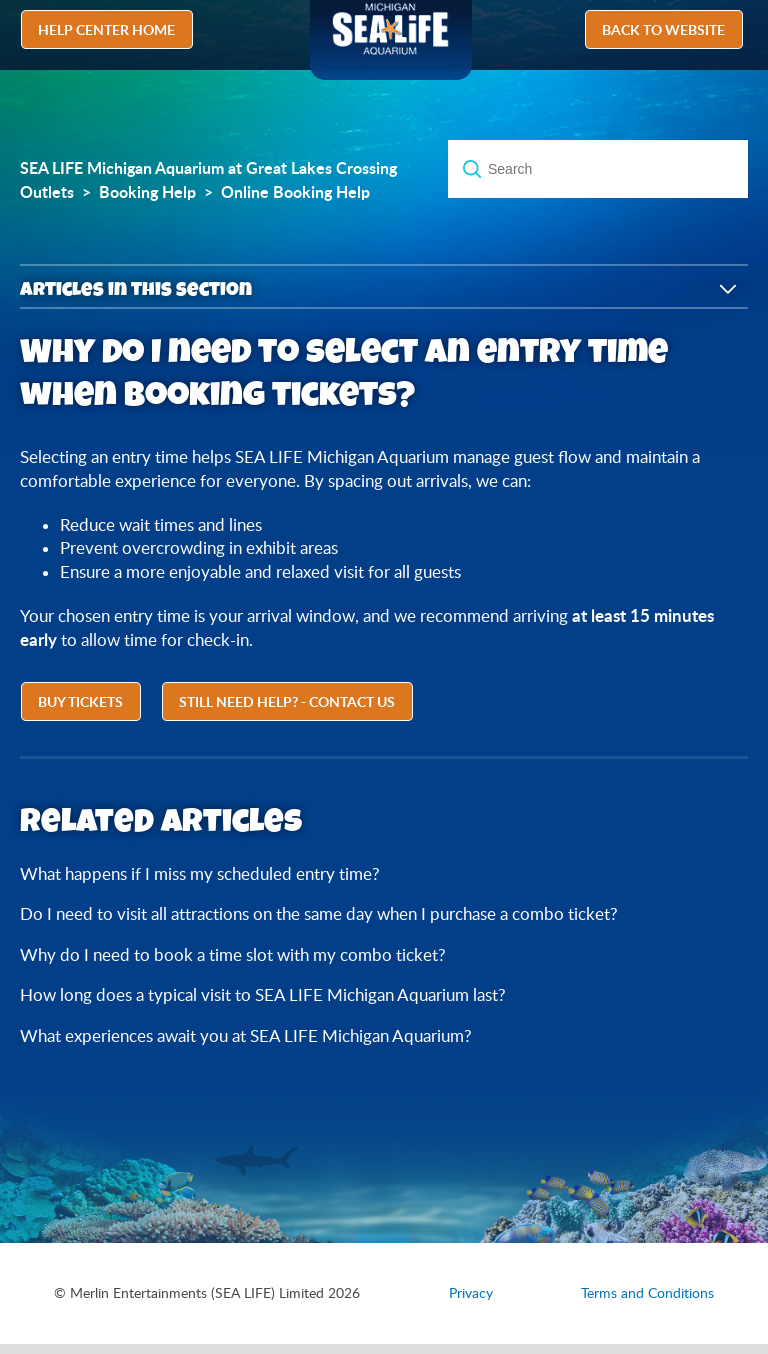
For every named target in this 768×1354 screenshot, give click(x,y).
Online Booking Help (295, 192)
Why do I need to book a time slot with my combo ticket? (233, 954)
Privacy (471, 1293)
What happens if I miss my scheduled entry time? (200, 873)
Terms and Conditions (647, 1293)
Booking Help (147, 192)
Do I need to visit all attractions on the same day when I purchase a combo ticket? (319, 913)
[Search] (598, 169)
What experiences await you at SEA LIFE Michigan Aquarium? (246, 1035)
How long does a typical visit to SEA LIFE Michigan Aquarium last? (263, 994)
